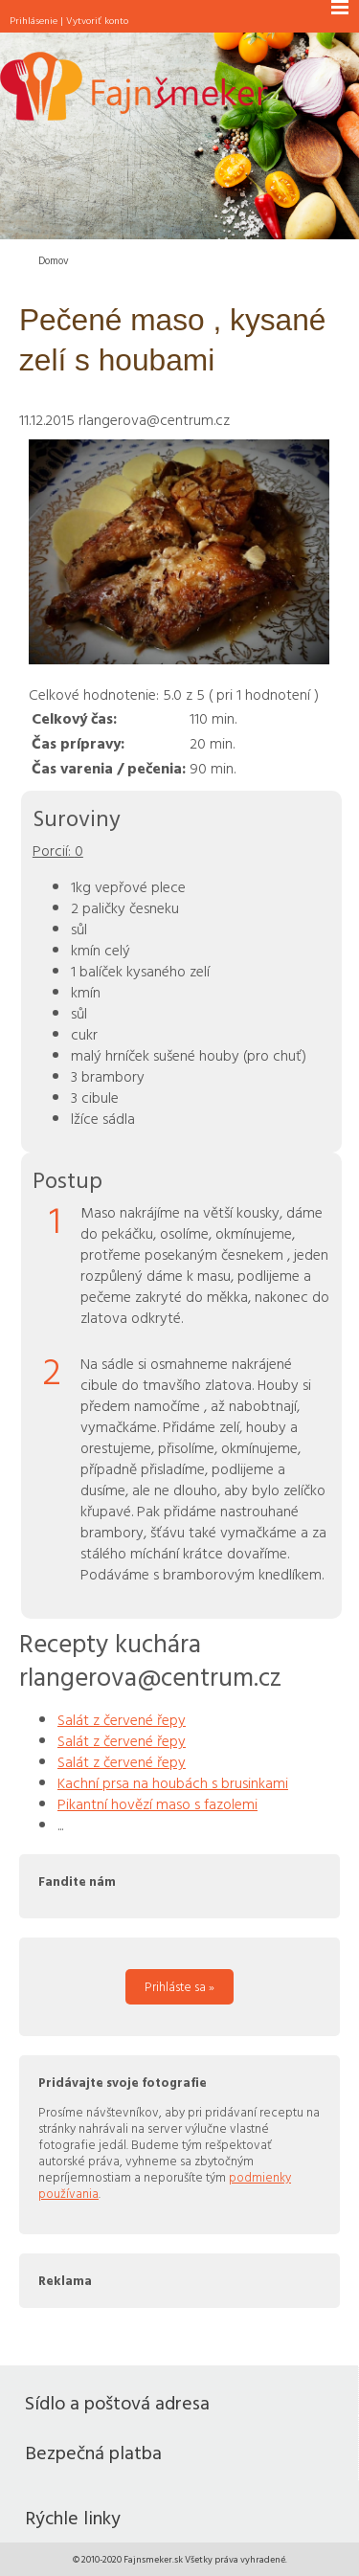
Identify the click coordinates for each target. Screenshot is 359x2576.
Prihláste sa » (179, 1986)
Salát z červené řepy (121, 1719)
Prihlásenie (33, 20)
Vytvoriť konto (97, 20)
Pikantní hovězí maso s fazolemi (157, 1803)
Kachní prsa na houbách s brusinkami (172, 1782)
